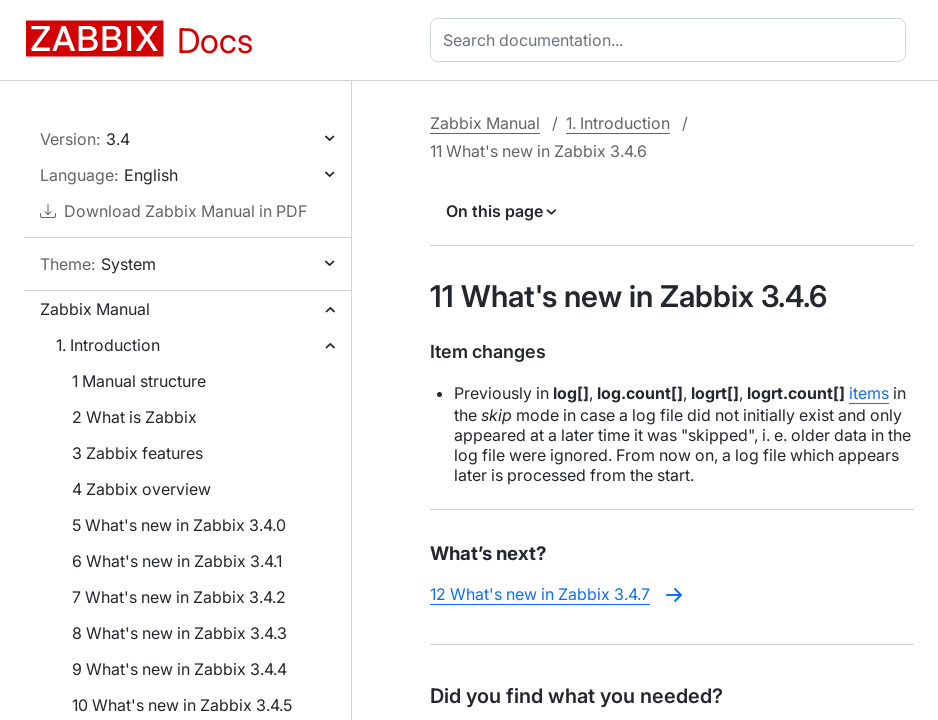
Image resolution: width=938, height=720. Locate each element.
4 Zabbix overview (141, 489)
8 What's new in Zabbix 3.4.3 (179, 633)
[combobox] (672, 40)
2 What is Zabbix (134, 417)
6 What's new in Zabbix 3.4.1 (177, 561)
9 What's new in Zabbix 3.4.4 (179, 669)
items (869, 393)
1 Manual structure (139, 381)
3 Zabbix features (137, 453)
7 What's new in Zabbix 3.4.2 (179, 597)
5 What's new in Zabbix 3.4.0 (179, 525)
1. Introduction (108, 345)
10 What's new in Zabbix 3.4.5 (182, 705)
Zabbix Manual (95, 309)
